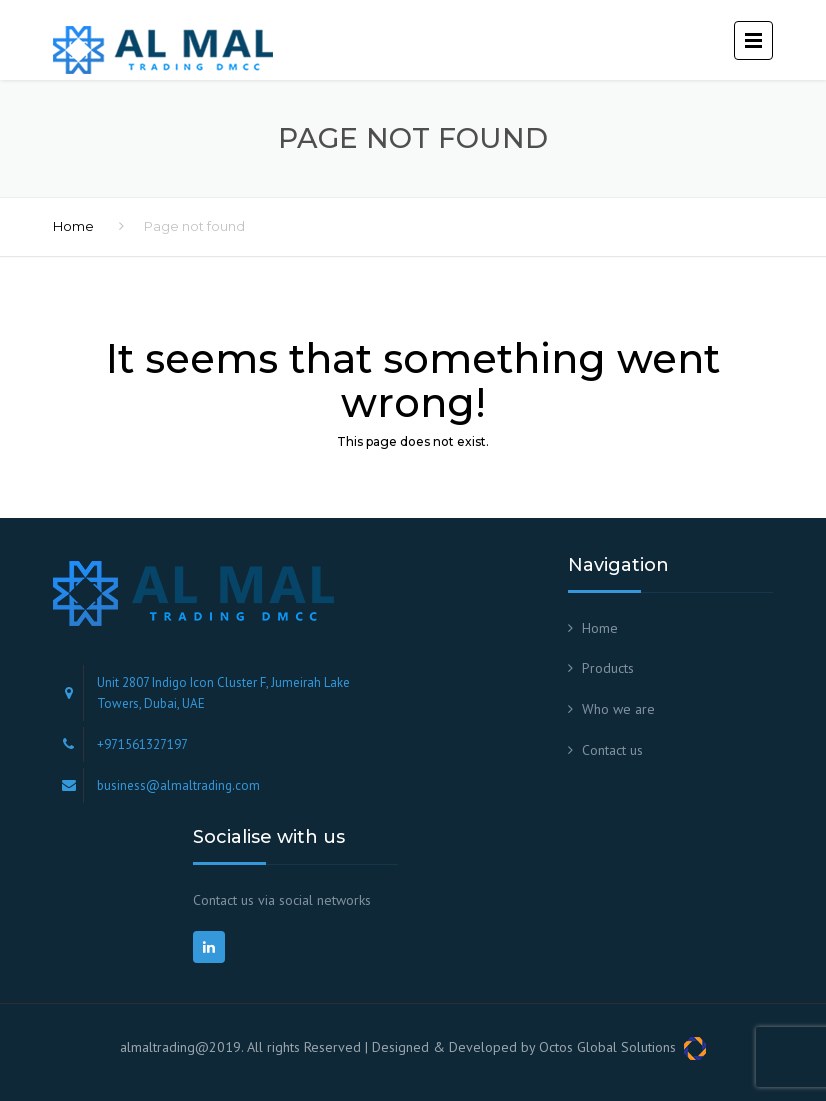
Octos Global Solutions (622, 1047)
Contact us (612, 750)
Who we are (618, 709)
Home (73, 226)
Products (608, 668)
